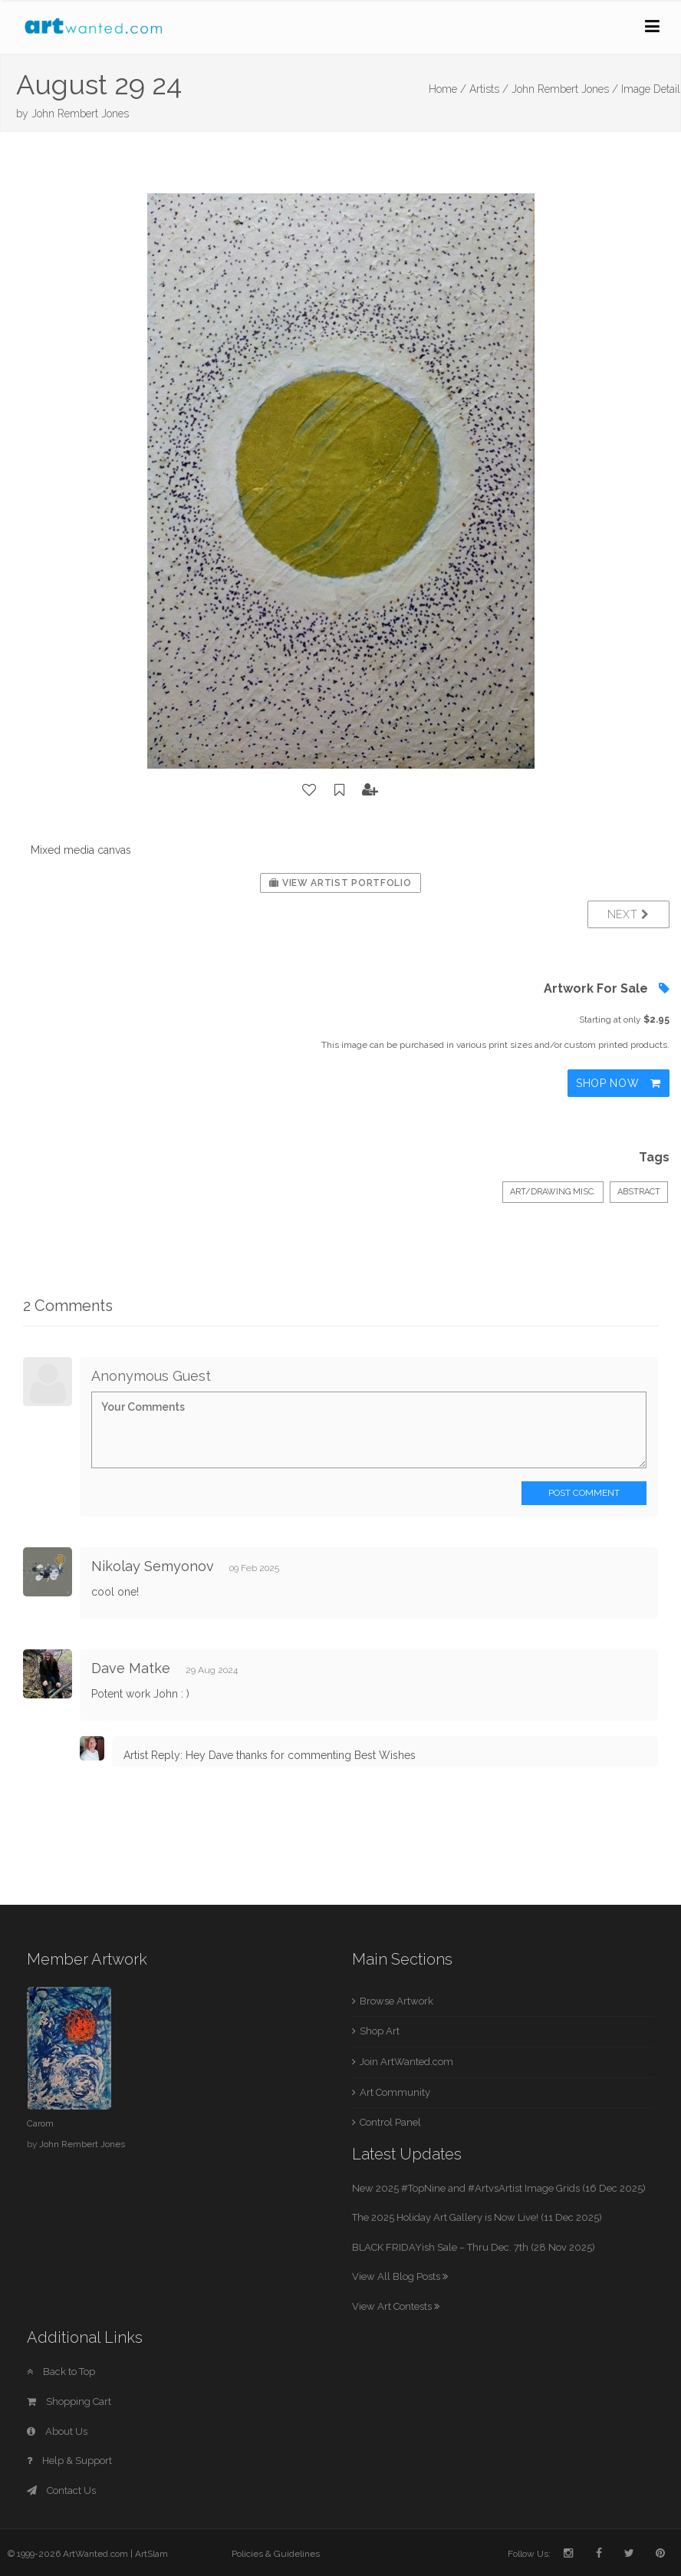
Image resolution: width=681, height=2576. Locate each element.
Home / (447, 89)
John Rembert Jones (80, 113)
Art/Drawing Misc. (553, 1192)
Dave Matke (130, 1668)
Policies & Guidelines (276, 2553)
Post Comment (584, 1492)
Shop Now (618, 1083)
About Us (57, 2431)
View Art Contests (395, 2306)
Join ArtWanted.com (406, 2061)
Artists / (488, 89)
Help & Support (69, 2460)
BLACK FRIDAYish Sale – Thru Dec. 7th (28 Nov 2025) (473, 2247)
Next (628, 914)
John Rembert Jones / (565, 89)
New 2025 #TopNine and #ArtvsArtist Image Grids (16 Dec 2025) (499, 2188)
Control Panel (390, 2122)
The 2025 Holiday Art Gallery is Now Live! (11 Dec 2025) (477, 2217)
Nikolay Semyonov (152, 1566)
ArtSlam (151, 2553)
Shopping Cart (69, 2401)
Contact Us (61, 2490)
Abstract (638, 1192)
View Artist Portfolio (340, 883)
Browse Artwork (396, 2001)
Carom (40, 2123)
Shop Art (380, 2031)
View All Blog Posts (400, 2276)
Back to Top (61, 2371)
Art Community (395, 2092)
